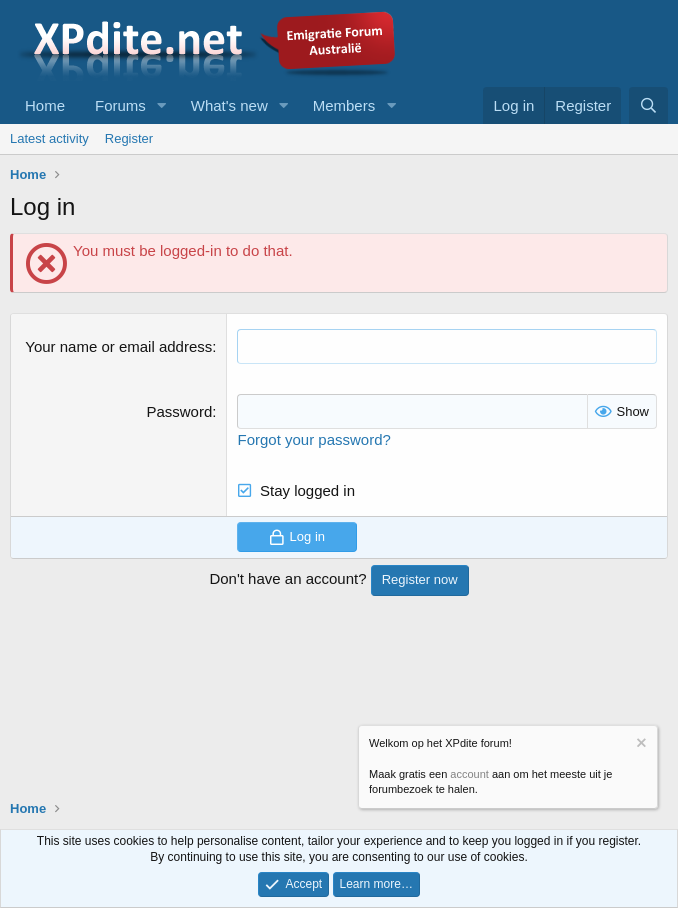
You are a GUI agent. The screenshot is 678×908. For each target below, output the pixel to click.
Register (129, 138)
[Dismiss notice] (640, 745)
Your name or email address (118, 346)
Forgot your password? (313, 439)
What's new (229, 105)
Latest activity (49, 138)
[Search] (648, 105)
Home (45, 105)
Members (344, 105)
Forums (120, 105)
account (469, 774)
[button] (162, 105)
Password (179, 411)
